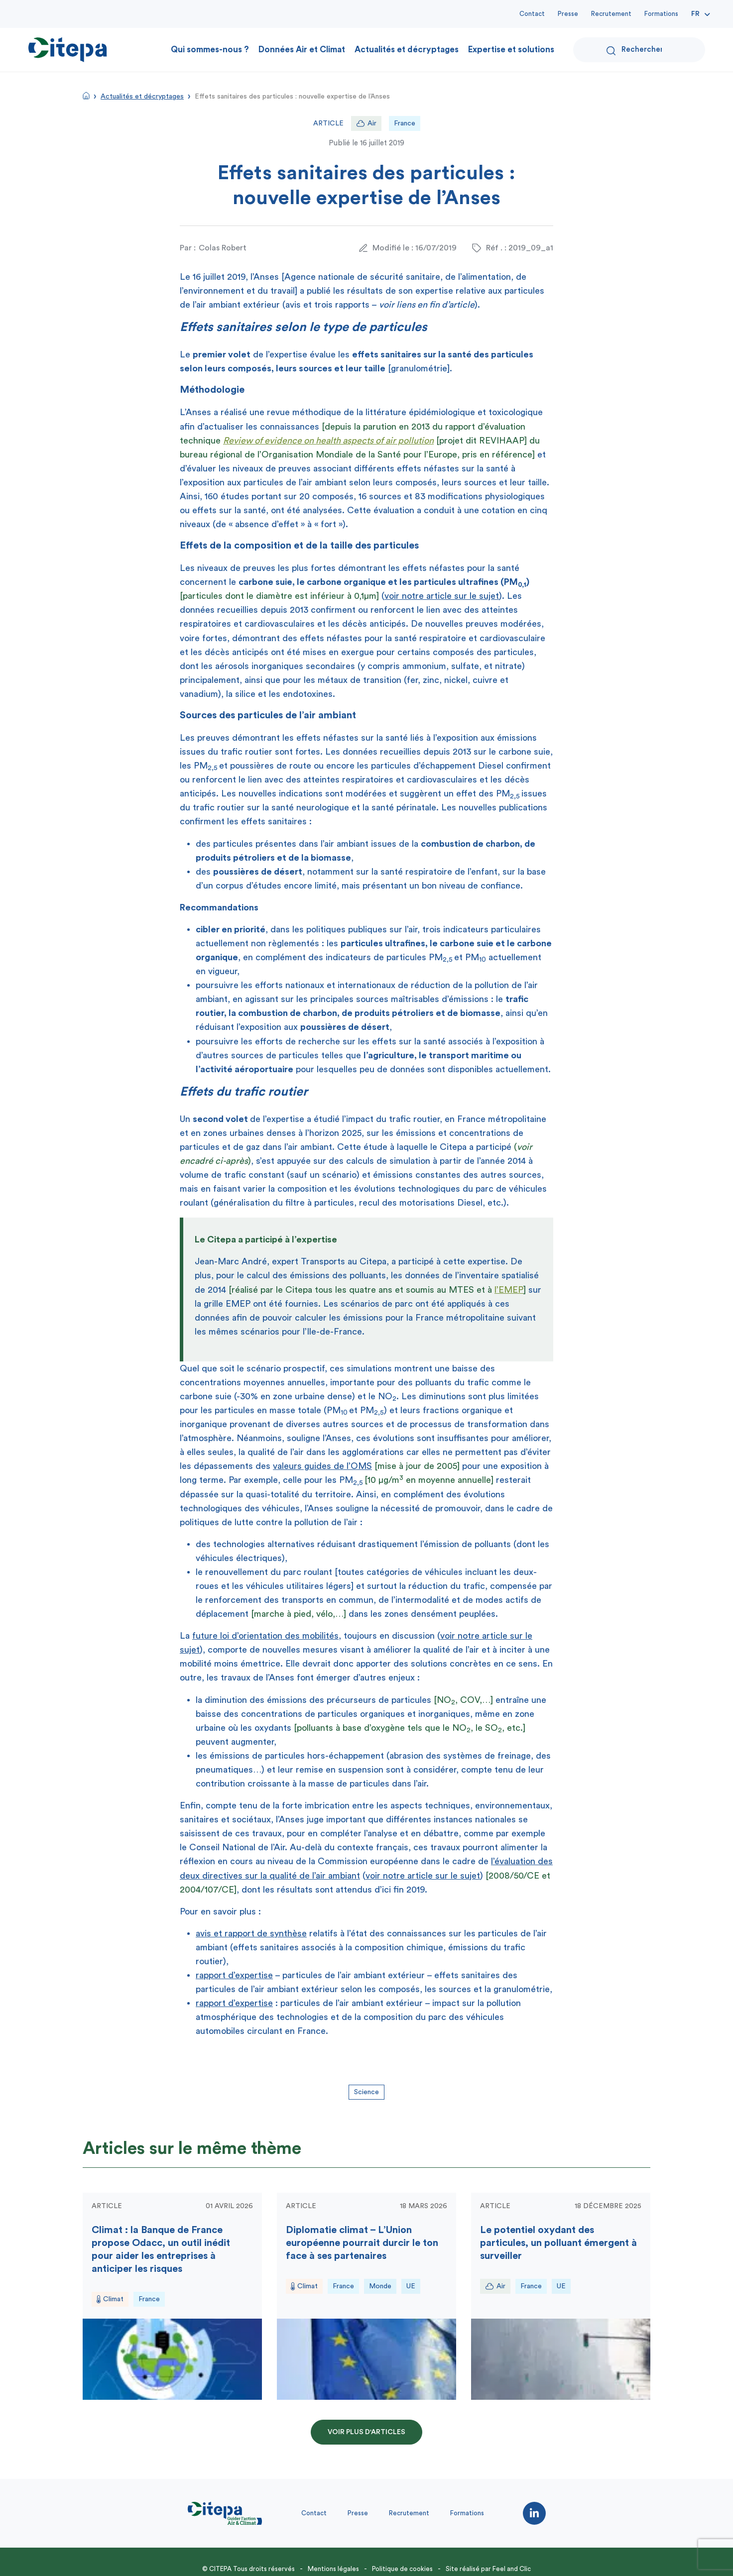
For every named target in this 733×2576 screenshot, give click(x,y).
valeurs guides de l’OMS (322, 1465)
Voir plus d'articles (366, 2432)
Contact (532, 13)
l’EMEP (508, 1289)
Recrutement (611, 13)
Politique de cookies (402, 2569)
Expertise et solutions (511, 49)
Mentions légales (333, 2569)
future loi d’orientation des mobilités (265, 1635)
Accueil (86, 96)
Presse (568, 13)
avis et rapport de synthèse (251, 1933)
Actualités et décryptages (407, 49)
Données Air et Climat (301, 49)
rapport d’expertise (234, 1975)
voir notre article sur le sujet (441, 595)
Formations (661, 13)
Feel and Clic (511, 2569)
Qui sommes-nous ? (210, 49)
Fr (695, 13)
